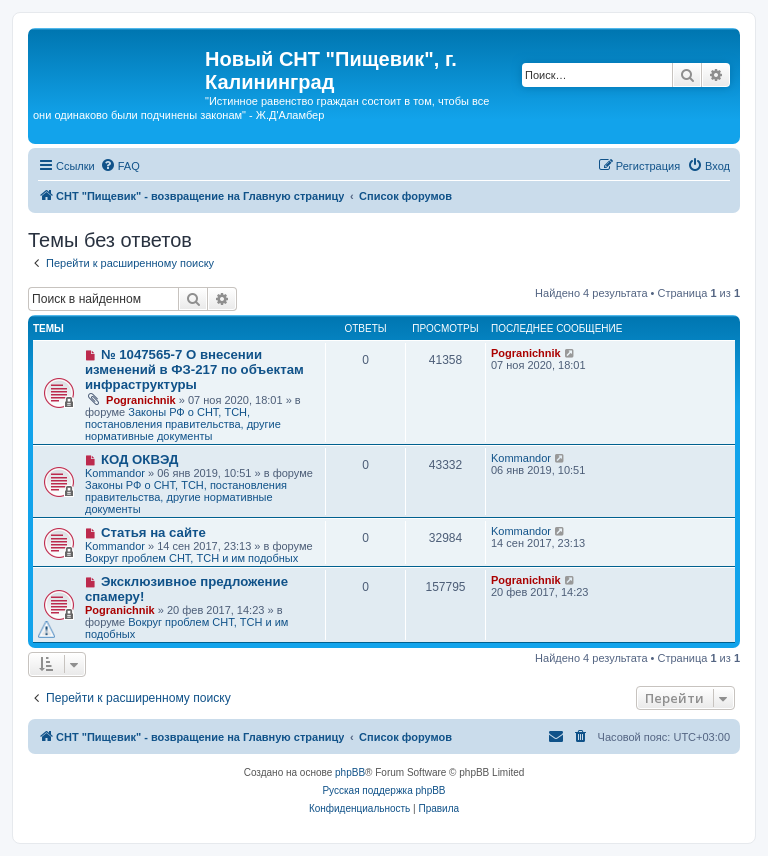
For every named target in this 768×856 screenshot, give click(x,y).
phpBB (350, 772)
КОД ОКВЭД (139, 459)
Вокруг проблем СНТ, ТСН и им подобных (191, 558)
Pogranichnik (141, 400)
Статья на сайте (153, 532)
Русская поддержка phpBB (383, 790)
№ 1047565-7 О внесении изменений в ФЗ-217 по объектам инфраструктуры (194, 369)
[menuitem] (120, 166)
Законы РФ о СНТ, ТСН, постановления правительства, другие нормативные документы (183, 424)
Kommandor (115, 473)
